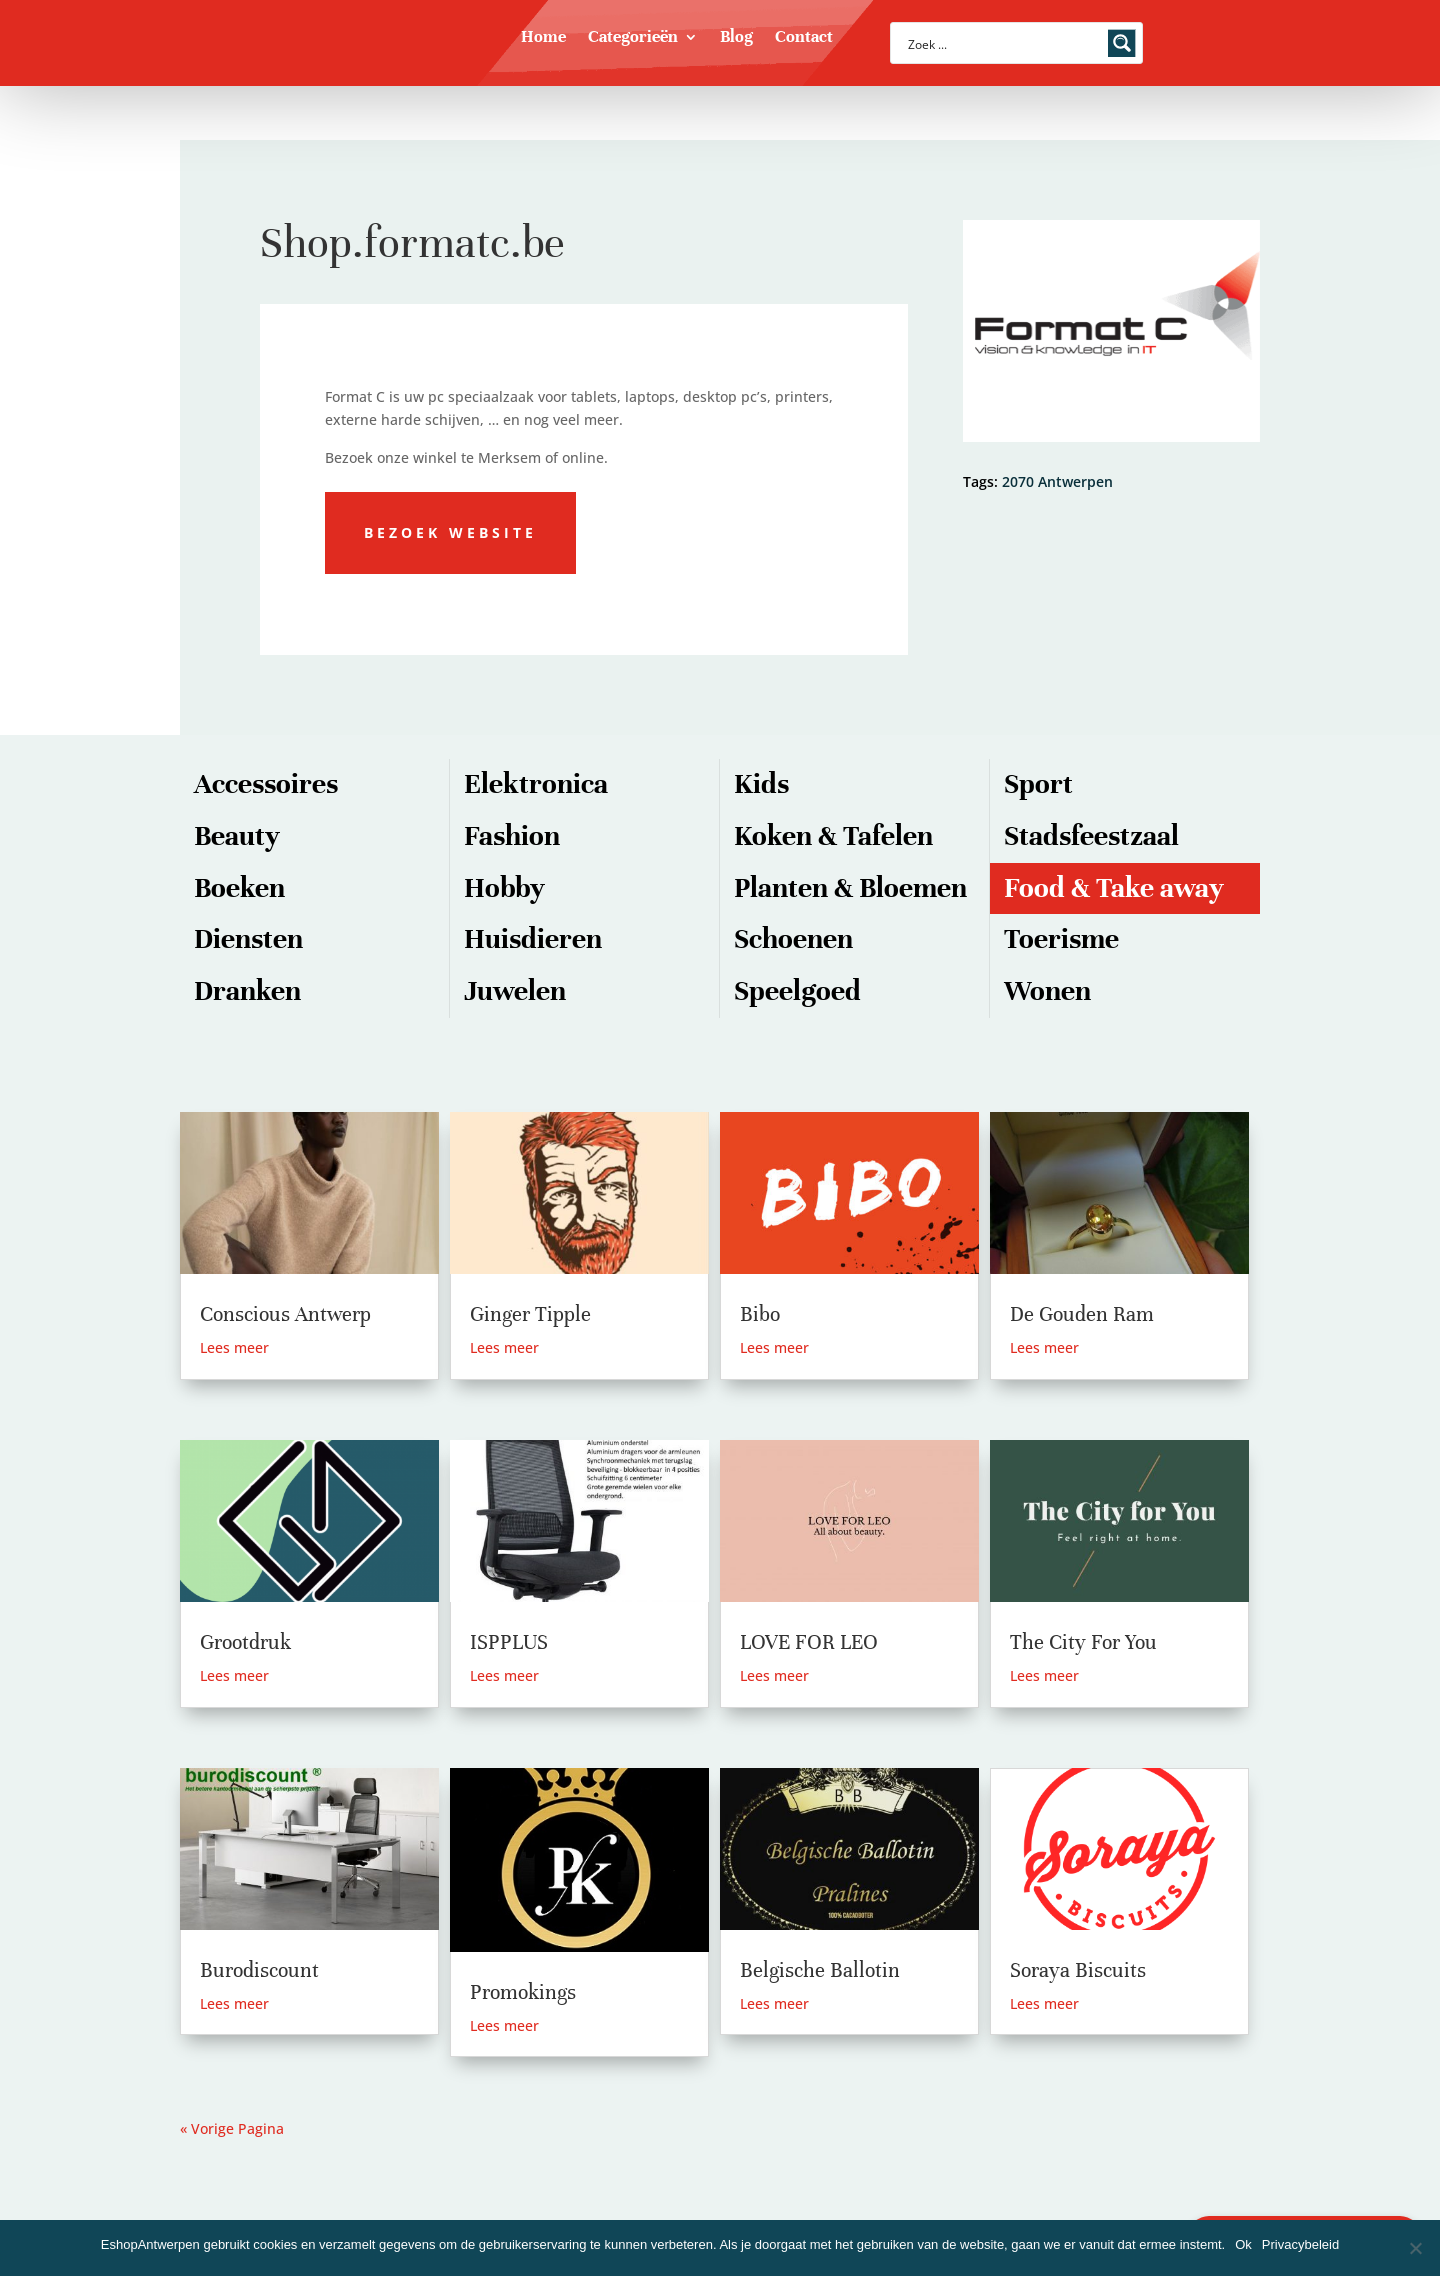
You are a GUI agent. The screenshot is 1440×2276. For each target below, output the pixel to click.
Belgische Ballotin (820, 1970)
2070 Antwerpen (1057, 481)
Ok (1243, 2244)
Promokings (523, 1992)
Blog (736, 38)
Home (543, 38)
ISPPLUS (509, 1642)
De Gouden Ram (1082, 1314)
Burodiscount (259, 1970)
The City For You (1083, 1642)
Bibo (760, 1314)
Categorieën (633, 38)
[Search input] (1003, 43)
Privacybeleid (1300, 2244)
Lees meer (234, 1347)
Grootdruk (245, 1642)
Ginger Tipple (530, 1314)
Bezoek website (450, 532)
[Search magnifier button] (1122, 43)
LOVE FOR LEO (809, 1642)
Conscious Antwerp (285, 1314)
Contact (804, 38)
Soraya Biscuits (1078, 1970)
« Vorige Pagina (232, 2128)
